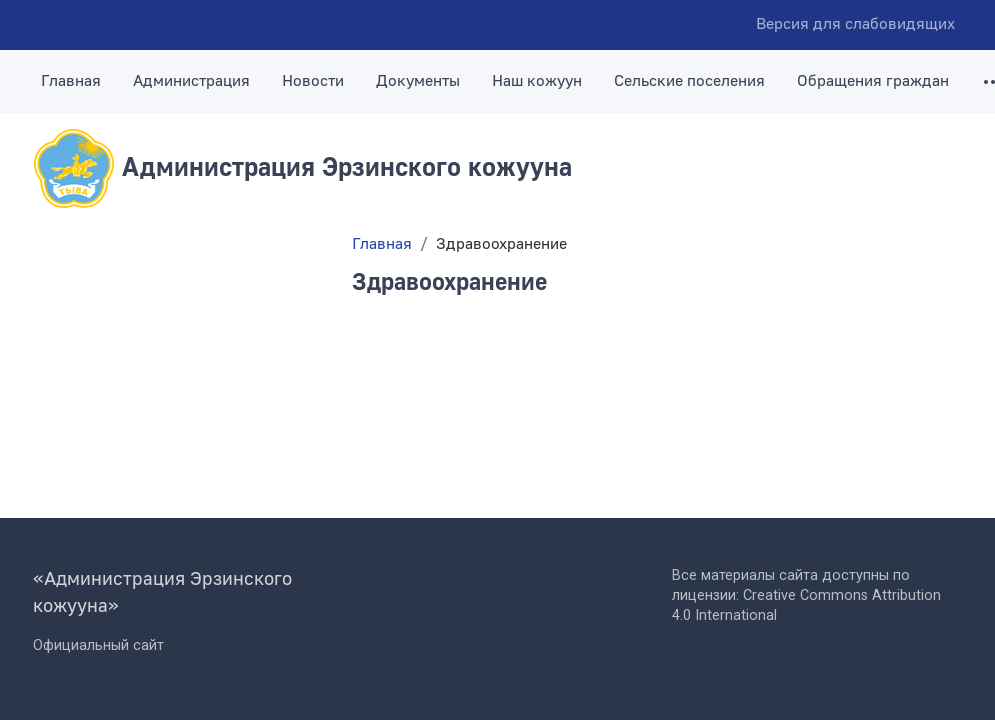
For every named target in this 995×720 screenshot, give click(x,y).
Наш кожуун (537, 81)
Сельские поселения (689, 81)
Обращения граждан (873, 81)
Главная (71, 81)
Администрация (191, 81)
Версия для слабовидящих (855, 24)
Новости (313, 81)
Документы (418, 81)
